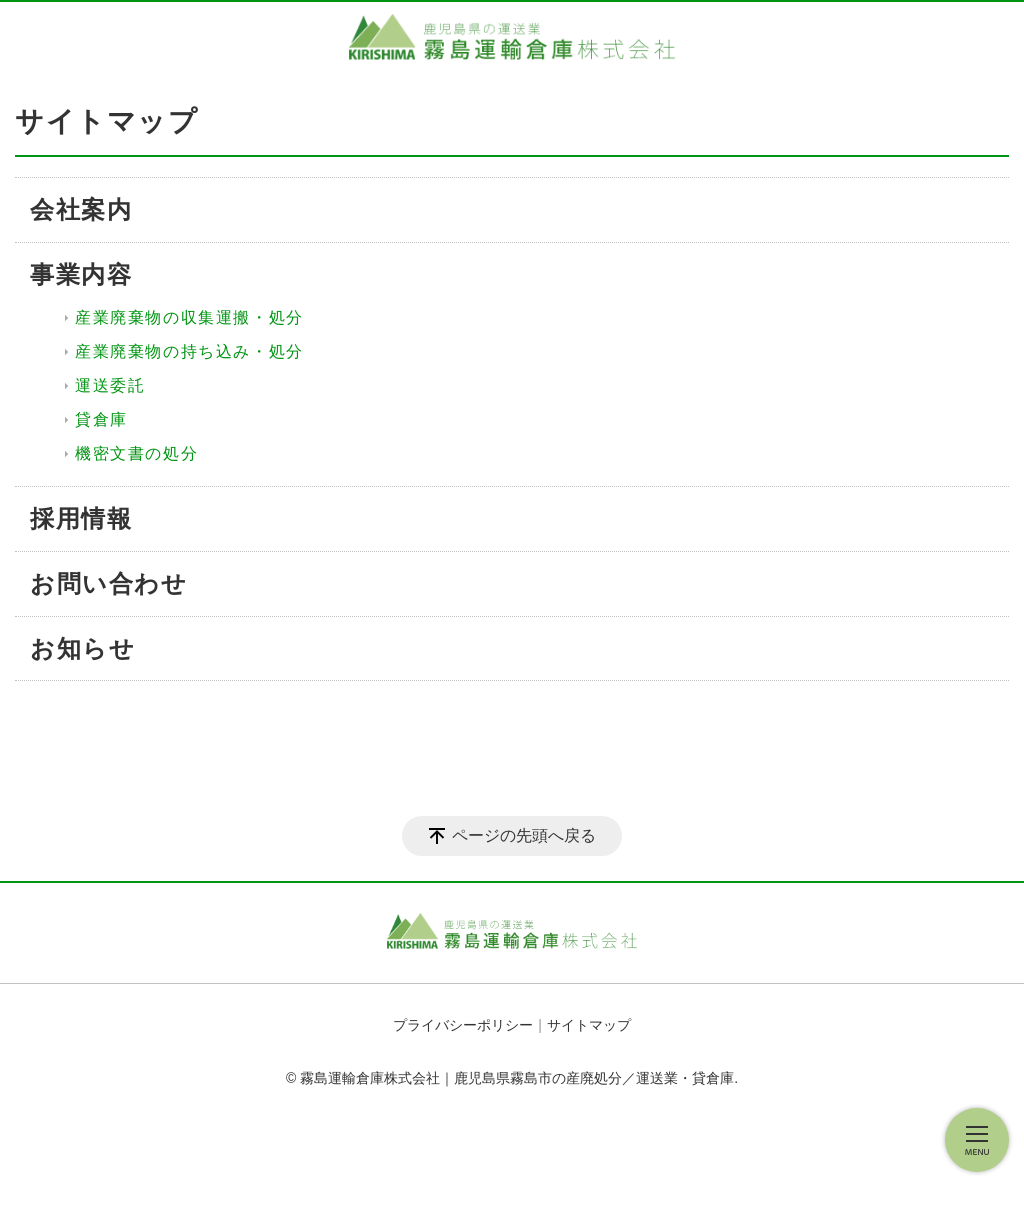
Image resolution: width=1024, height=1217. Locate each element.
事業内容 (81, 274)
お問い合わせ (109, 583)
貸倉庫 (101, 419)
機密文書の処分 (136, 453)
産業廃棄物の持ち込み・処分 (189, 351)
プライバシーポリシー (463, 1025)
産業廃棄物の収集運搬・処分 (189, 317)
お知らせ (82, 648)
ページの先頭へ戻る (524, 835)
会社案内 (81, 209)
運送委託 (110, 385)
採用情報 (81, 518)
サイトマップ (589, 1025)
